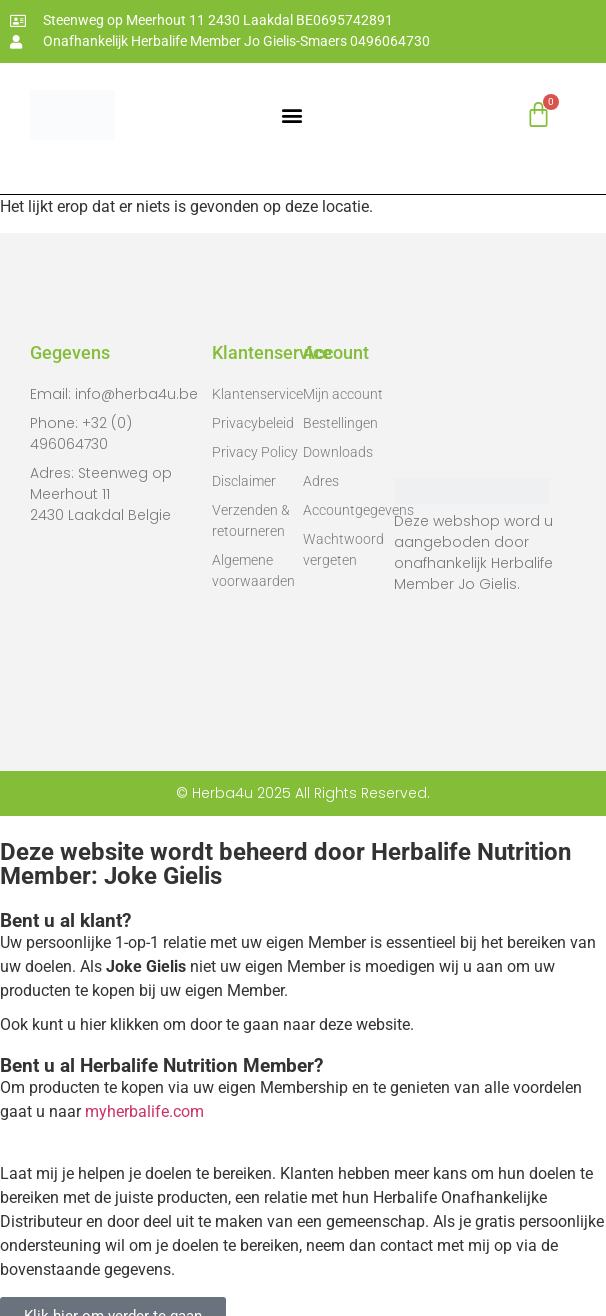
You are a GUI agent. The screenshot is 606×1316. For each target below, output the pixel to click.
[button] (292, 114)
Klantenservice (257, 394)
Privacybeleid (253, 423)
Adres (321, 481)
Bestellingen (340, 423)
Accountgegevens (348, 510)
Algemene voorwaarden (253, 570)
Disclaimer (244, 481)
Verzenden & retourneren (251, 520)
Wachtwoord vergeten (343, 549)
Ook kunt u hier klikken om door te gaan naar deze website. (207, 1024)
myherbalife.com (144, 1111)
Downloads (338, 452)
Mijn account (343, 394)
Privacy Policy (255, 452)
